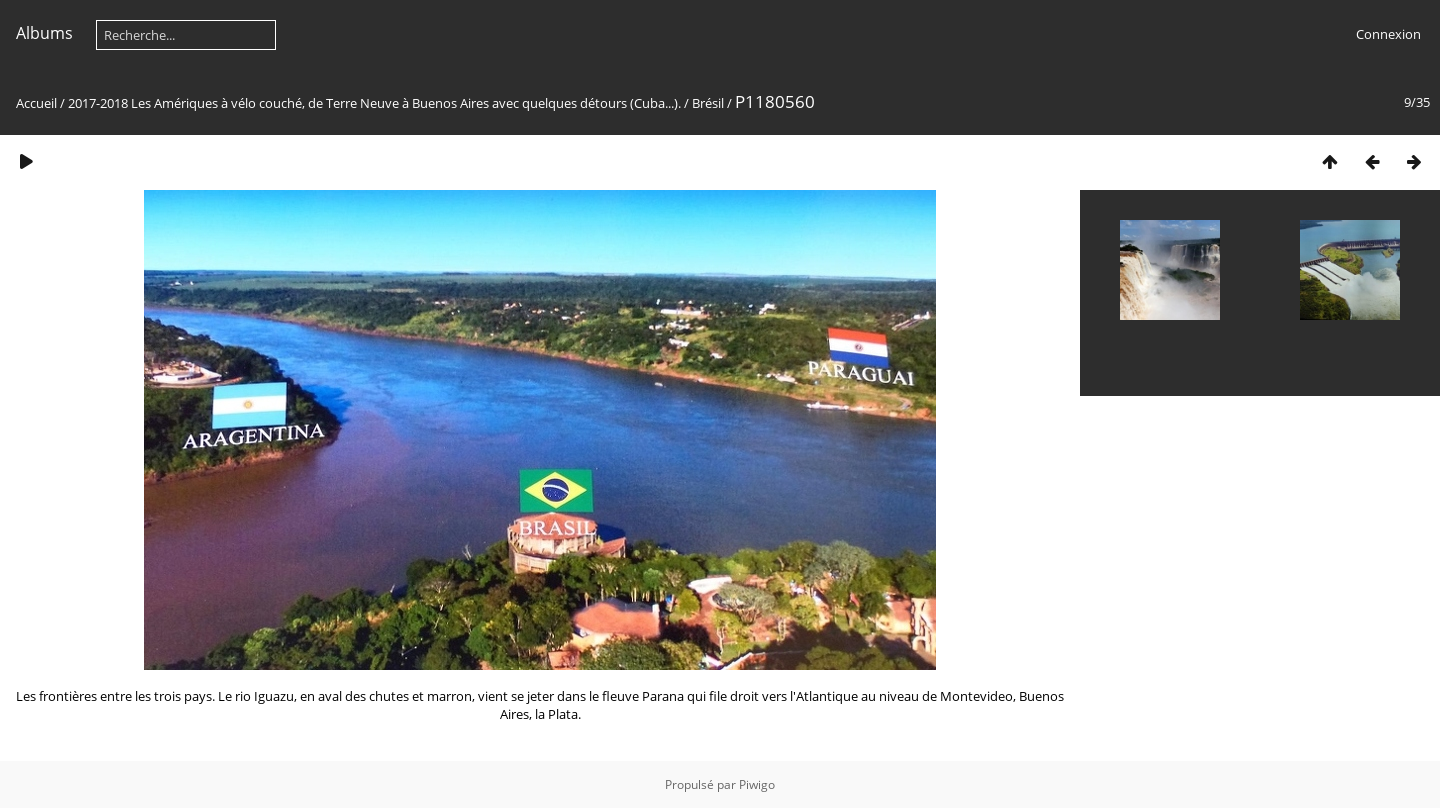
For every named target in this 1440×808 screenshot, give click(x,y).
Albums (44, 33)
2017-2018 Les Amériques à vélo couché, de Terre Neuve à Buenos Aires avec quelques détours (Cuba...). (374, 103)
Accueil (36, 103)
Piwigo (757, 784)
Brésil (708, 103)
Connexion (1388, 34)
